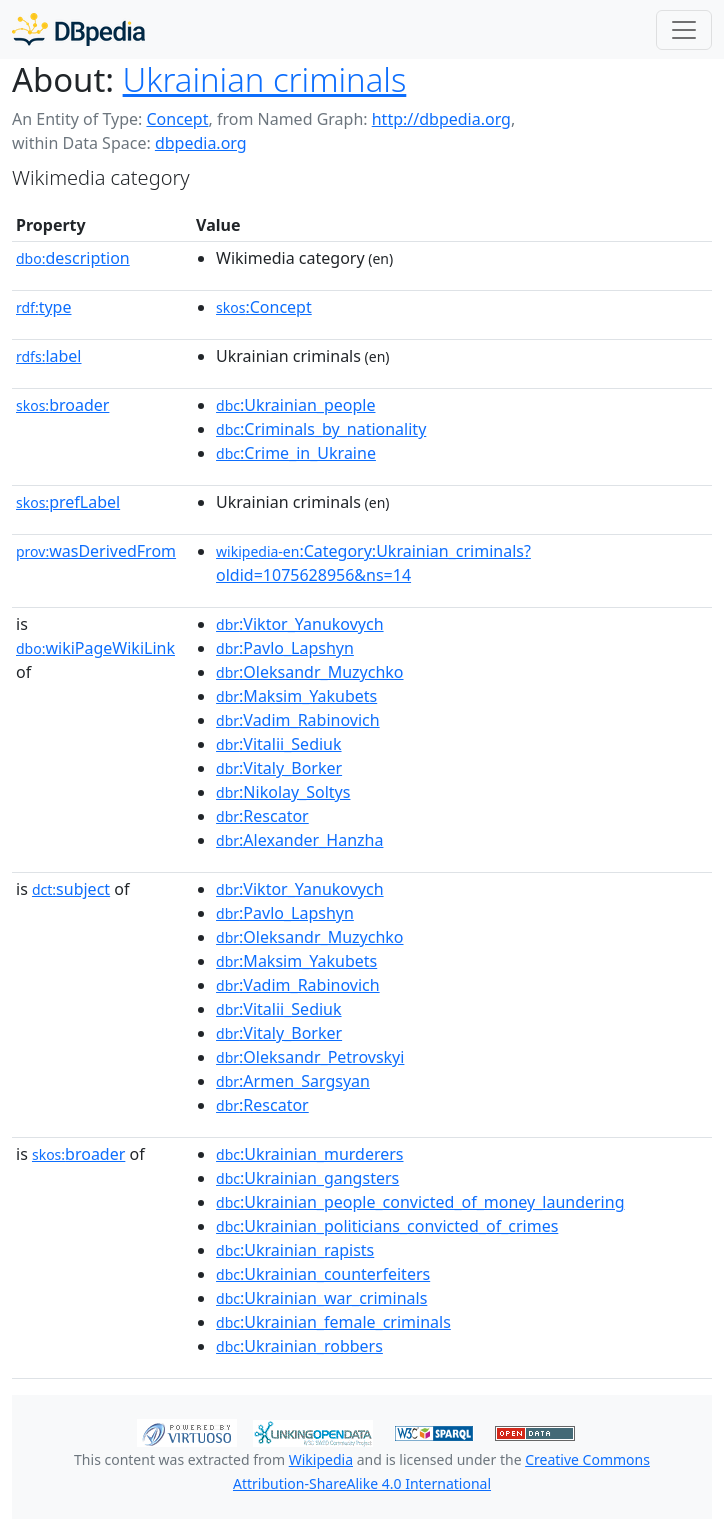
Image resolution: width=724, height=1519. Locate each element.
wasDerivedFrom (96, 551)
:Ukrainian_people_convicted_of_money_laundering (420, 1202)
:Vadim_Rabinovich (298, 720)
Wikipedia (321, 1459)
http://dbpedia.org (441, 119)
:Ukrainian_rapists (295, 1250)
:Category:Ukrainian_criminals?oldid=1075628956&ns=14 (373, 563)
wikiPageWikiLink (95, 648)
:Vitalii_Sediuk (278, 744)
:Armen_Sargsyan (293, 1081)
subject (71, 889)
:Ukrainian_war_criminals (321, 1298)
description (73, 258)
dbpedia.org (201, 143)
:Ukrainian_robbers (299, 1346)
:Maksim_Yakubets (296, 696)
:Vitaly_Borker (279, 768)
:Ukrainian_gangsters (307, 1178)
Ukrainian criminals (265, 79)
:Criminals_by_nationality (321, 429)
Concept (177, 119)
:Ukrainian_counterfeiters (323, 1274)
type (44, 307)
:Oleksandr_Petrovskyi (310, 1057)
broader (62, 405)
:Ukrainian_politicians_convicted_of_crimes (387, 1226)
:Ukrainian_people (295, 405)
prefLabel (68, 502)
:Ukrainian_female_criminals (333, 1322)
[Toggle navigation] (684, 30)
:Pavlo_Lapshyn (285, 648)
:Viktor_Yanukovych (300, 624)
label (49, 356)
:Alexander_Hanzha (299, 840)
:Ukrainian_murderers (309, 1154)
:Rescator (262, 816)
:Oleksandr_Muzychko (309, 672)
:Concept (264, 307)
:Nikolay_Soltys (283, 792)
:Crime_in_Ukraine (296, 453)
